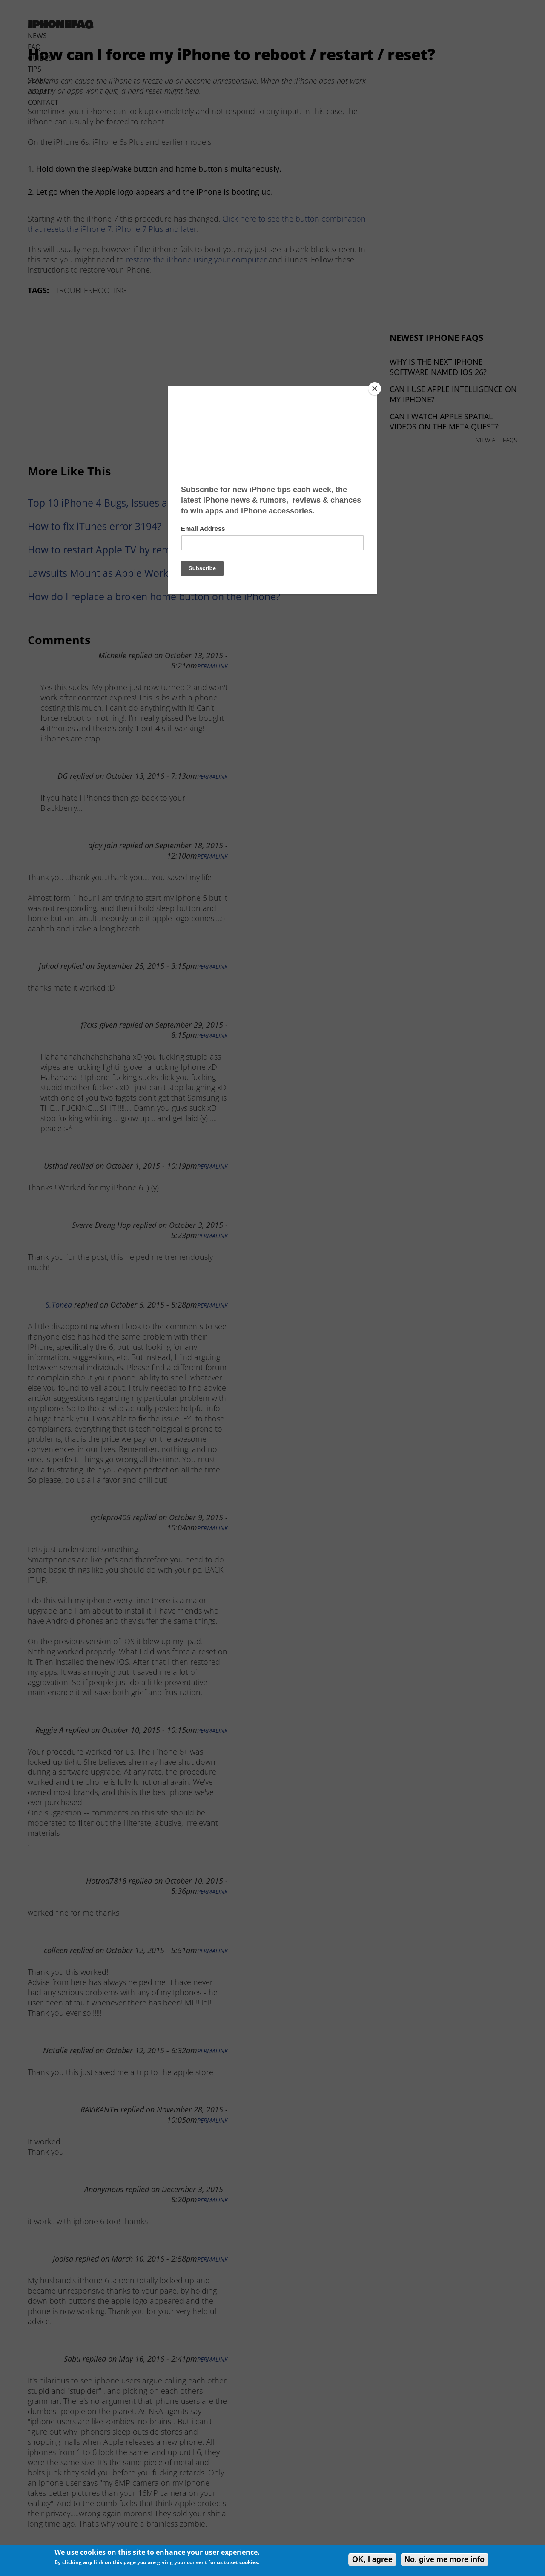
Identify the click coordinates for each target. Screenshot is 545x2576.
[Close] (374, 388)
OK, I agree (372, 2559)
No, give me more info (444, 2559)
